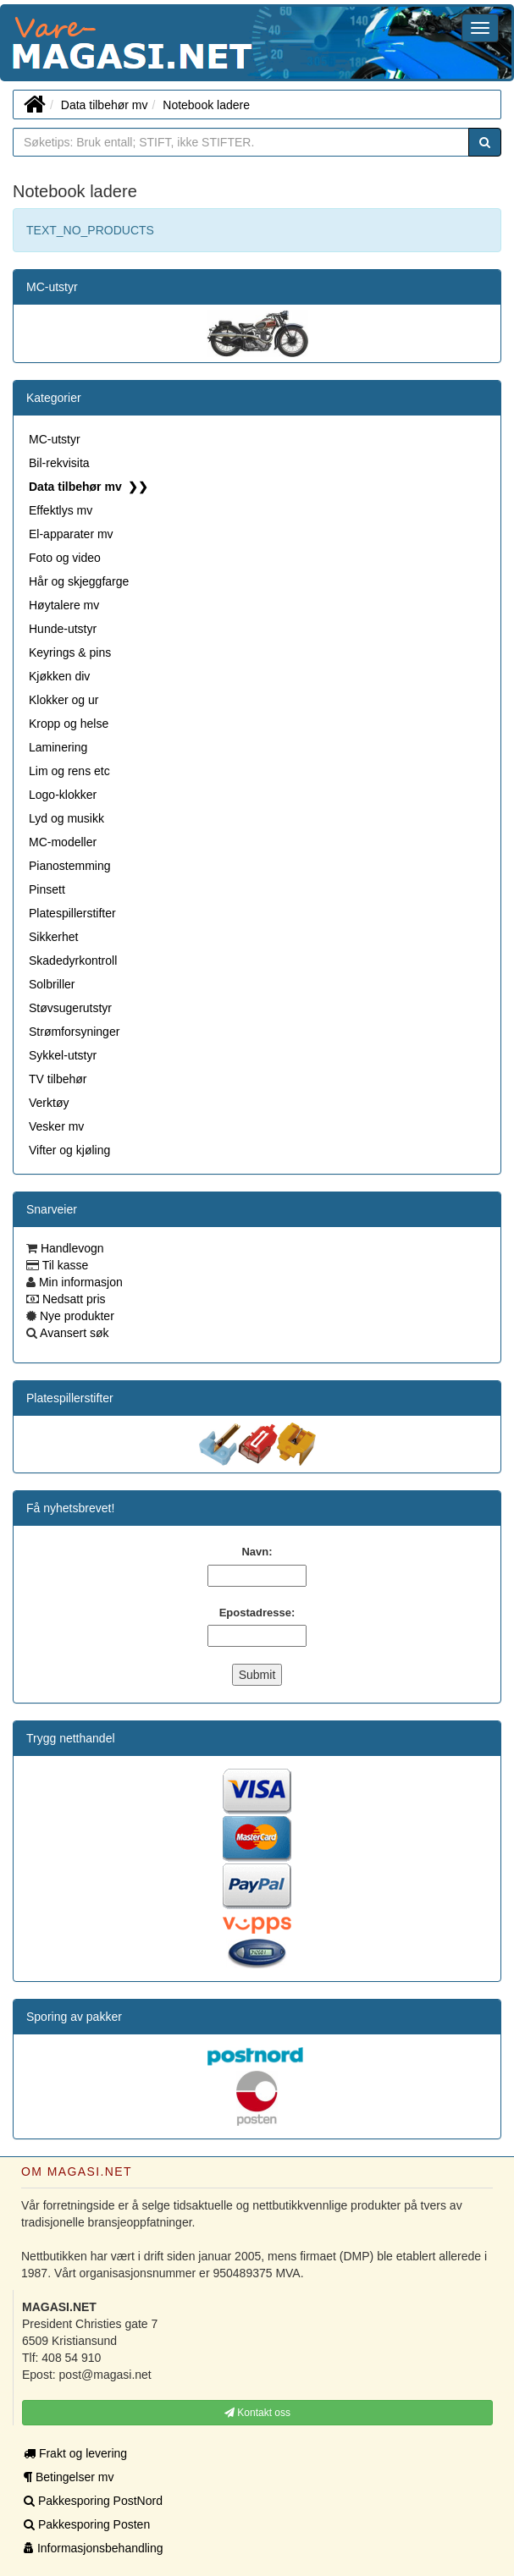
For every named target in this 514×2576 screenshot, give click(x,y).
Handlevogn (70, 1248)
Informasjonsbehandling (93, 2548)
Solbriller (52, 984)
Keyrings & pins (70, 652)
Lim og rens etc (69, 771)
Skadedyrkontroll (73, 960)
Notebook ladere (206, 105)
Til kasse (63, 1265)
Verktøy (49, 1102)
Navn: (256, 1551)
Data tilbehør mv (104, 105)
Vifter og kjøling (69, 1150)
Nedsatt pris (72, 1299)
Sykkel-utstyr (63, 1055)
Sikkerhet (53, 937)
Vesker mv (56, 1126)
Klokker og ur (63, 700)
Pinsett (47, 889)
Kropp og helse (68, 723)
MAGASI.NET (13, 43)
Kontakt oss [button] (257, 2413)
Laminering (58, 747)
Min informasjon (79, 1282)
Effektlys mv (60, 510)
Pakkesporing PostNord (93, 2500)
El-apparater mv (71, 534)
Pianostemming (70, 865)
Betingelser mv (68, 2477)
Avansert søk (73, 1333)
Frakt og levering (75, 2453)
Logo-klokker (63, 794)
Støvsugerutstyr (70, 1008)
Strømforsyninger (74, 1031)
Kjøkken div (59, 676)
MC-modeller (63, 842)
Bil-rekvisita (59, 463)
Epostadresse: (257, 1612)
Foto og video (65, 557)
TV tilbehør (57, 1079)
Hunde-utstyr (63, 629)
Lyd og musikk (66, 818)
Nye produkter (75, 1316)
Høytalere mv (64, 605)
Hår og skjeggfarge (79, 581)
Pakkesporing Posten (87, 2524)
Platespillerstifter (72, 913)
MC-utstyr (52, 287)
